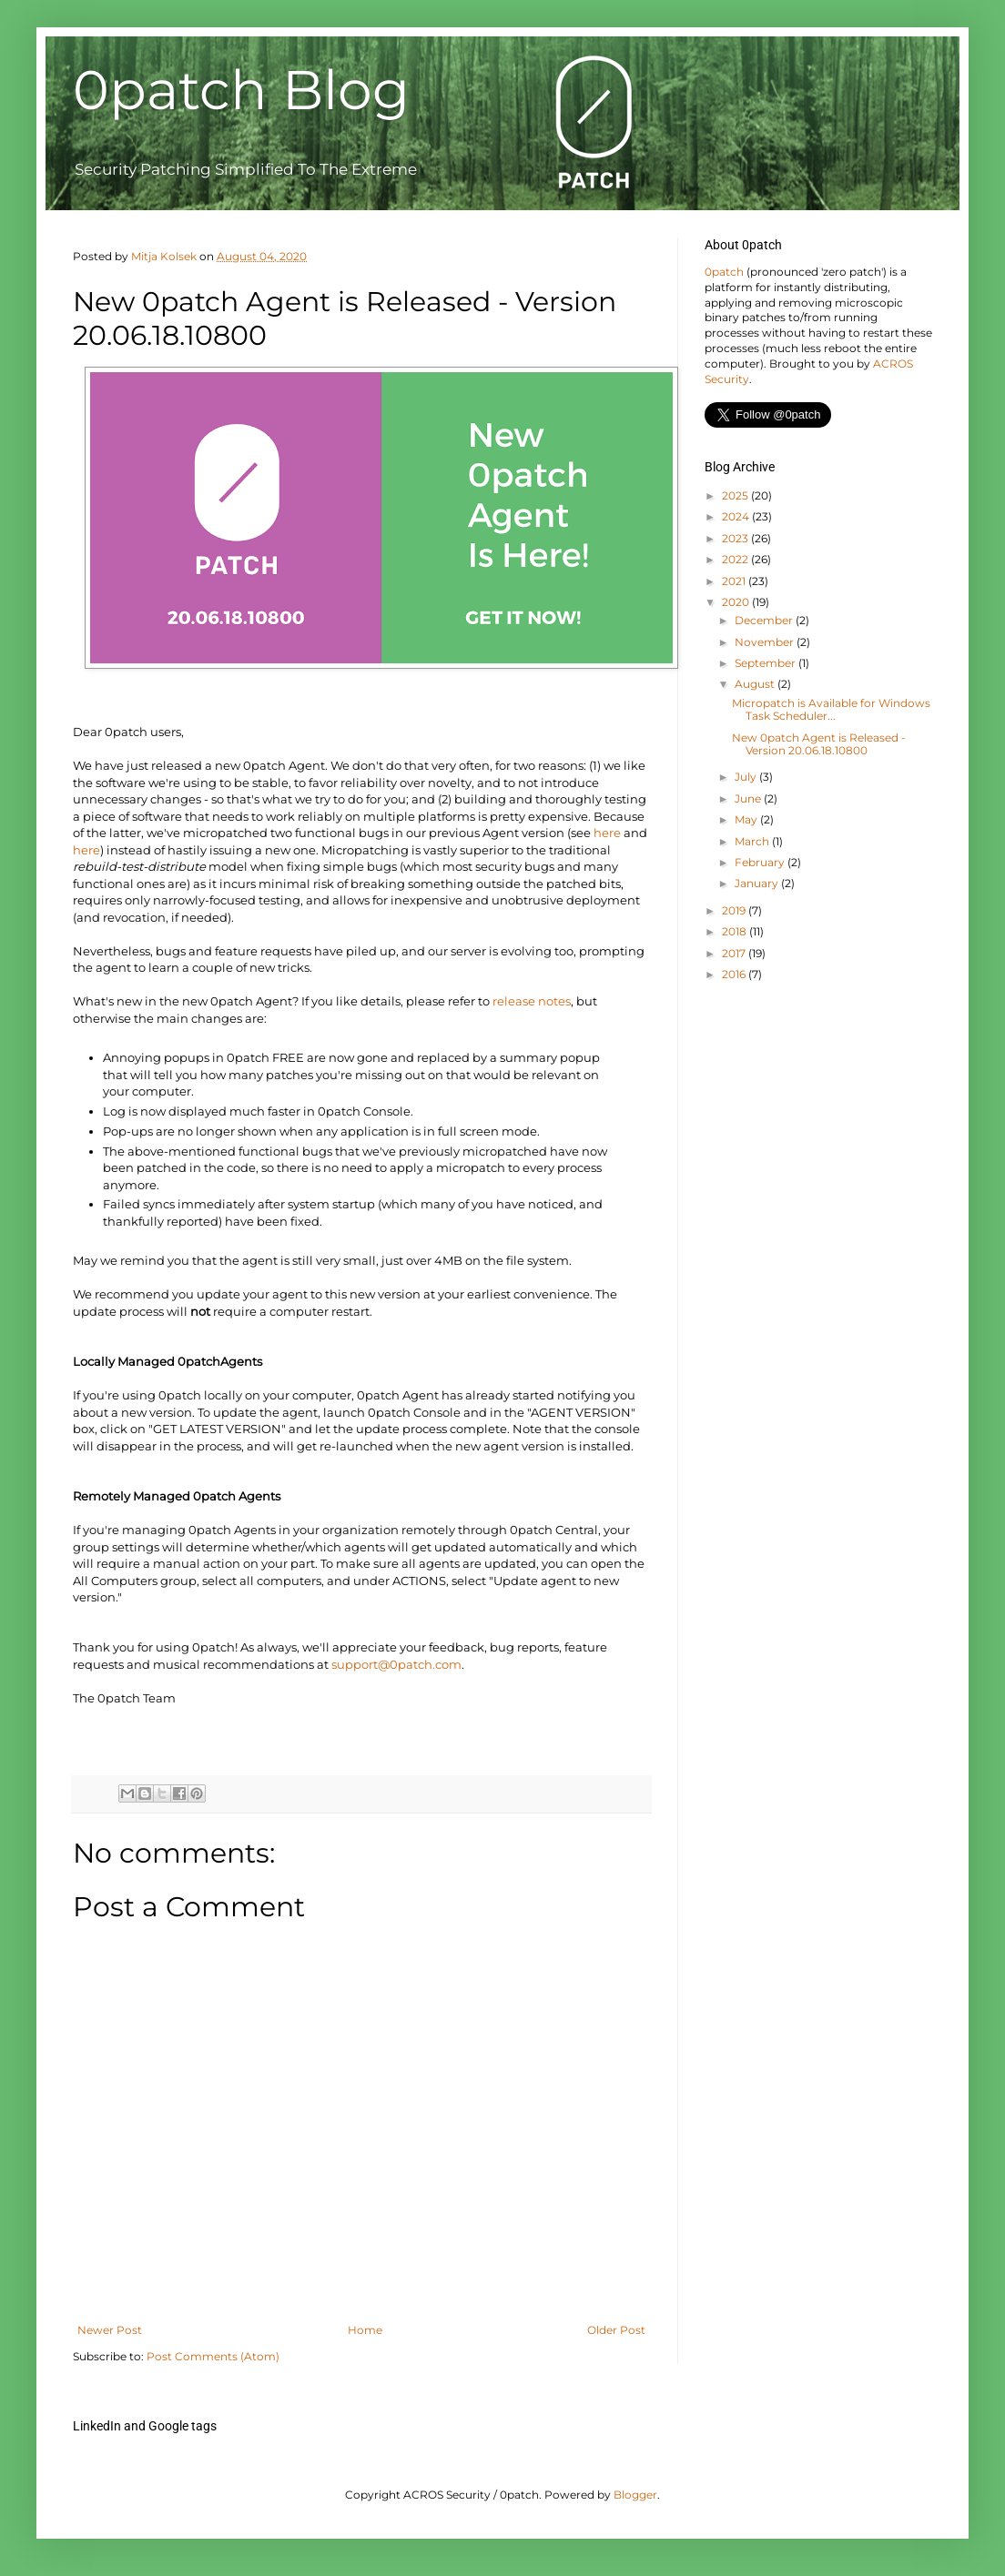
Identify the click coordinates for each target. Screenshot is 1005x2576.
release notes (531, 1001)
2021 (735, 581)
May (747, 819)
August (756, 684)
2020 (737, 602)
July (747, 776)
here (607, 832)
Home (365, 2330)
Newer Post (109, 2330)
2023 (736, 538)
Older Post (616, 2330)
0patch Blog (241, 89)
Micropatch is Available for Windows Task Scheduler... (831, 709)
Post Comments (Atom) (213, 2356)
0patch (724, 271)
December (765, 620)
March (753, 841)
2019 (735, 910)
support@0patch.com (396, 1664)
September (766, 663)
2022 (736, 559)
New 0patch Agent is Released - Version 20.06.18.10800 (819, 744)
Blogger (635, 2494)
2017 (735, 953)
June (749, 798)
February (761, 862)
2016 (735, 974)
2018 (735, 931)
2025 (736, 495)
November (766, 642)
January (758, 883)
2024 (737, 516)
